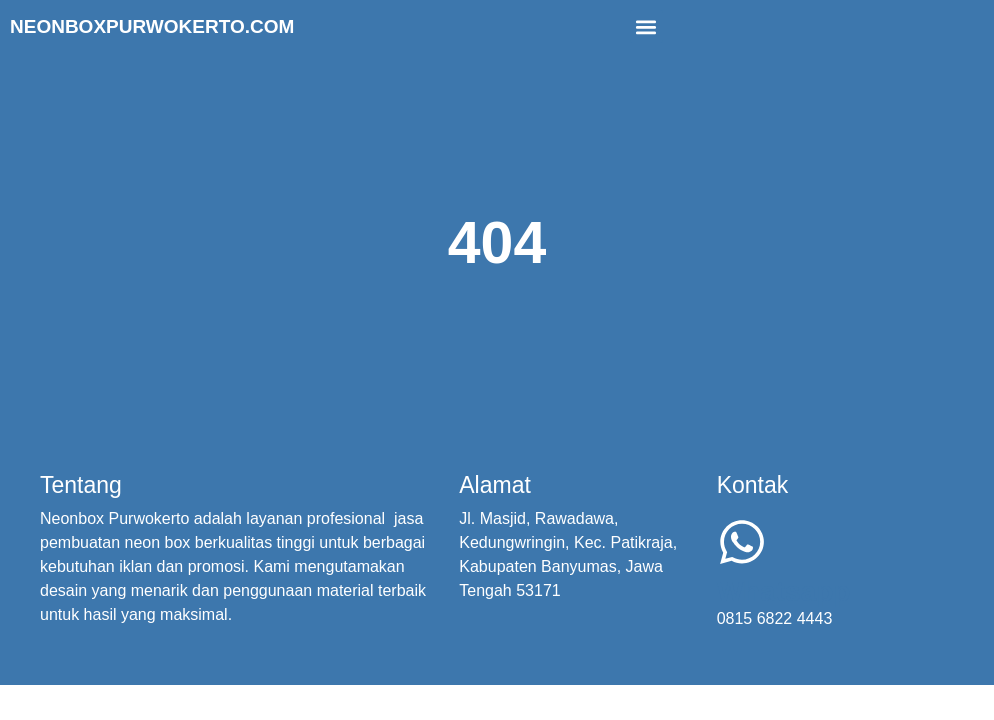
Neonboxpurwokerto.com (152, 26)
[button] (646, 26)
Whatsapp (784, 591)
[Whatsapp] (742, 542)
